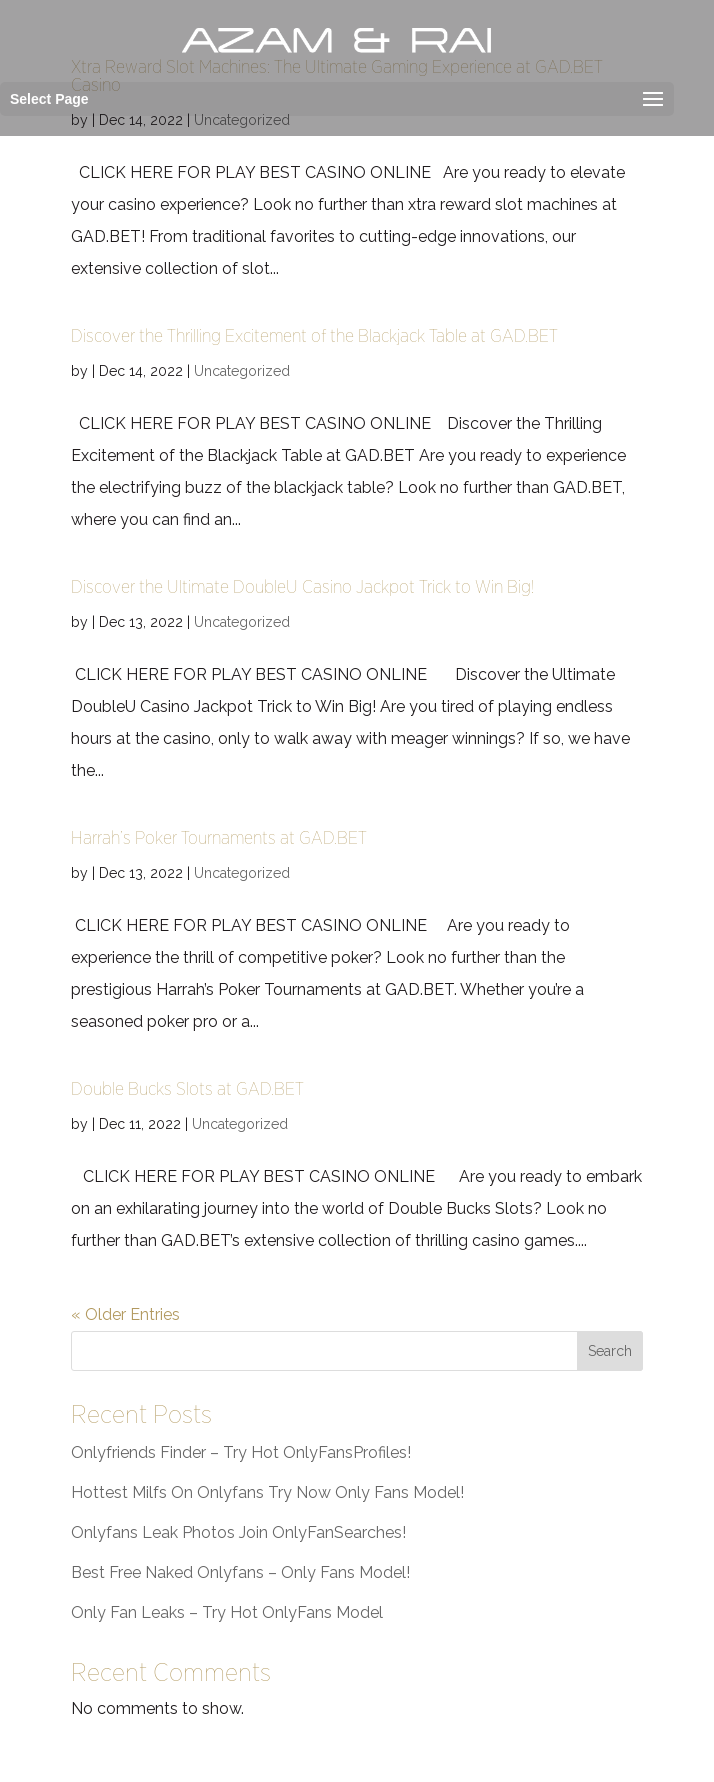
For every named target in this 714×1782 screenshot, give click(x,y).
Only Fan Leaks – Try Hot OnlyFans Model (227, 1612)
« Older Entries (125, 1314)
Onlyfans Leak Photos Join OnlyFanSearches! (238, 1532)
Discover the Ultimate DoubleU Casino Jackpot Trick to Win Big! (302, 586)
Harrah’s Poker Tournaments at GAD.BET (219, 837)
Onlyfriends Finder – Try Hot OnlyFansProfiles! (241, 1452)
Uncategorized (242, 371)
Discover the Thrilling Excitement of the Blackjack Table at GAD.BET (314, 335)
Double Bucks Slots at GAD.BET (187, 1088)
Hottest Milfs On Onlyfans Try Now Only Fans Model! (267, 1492)
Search (610, 1351)
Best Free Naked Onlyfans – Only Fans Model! (240, 1572)
